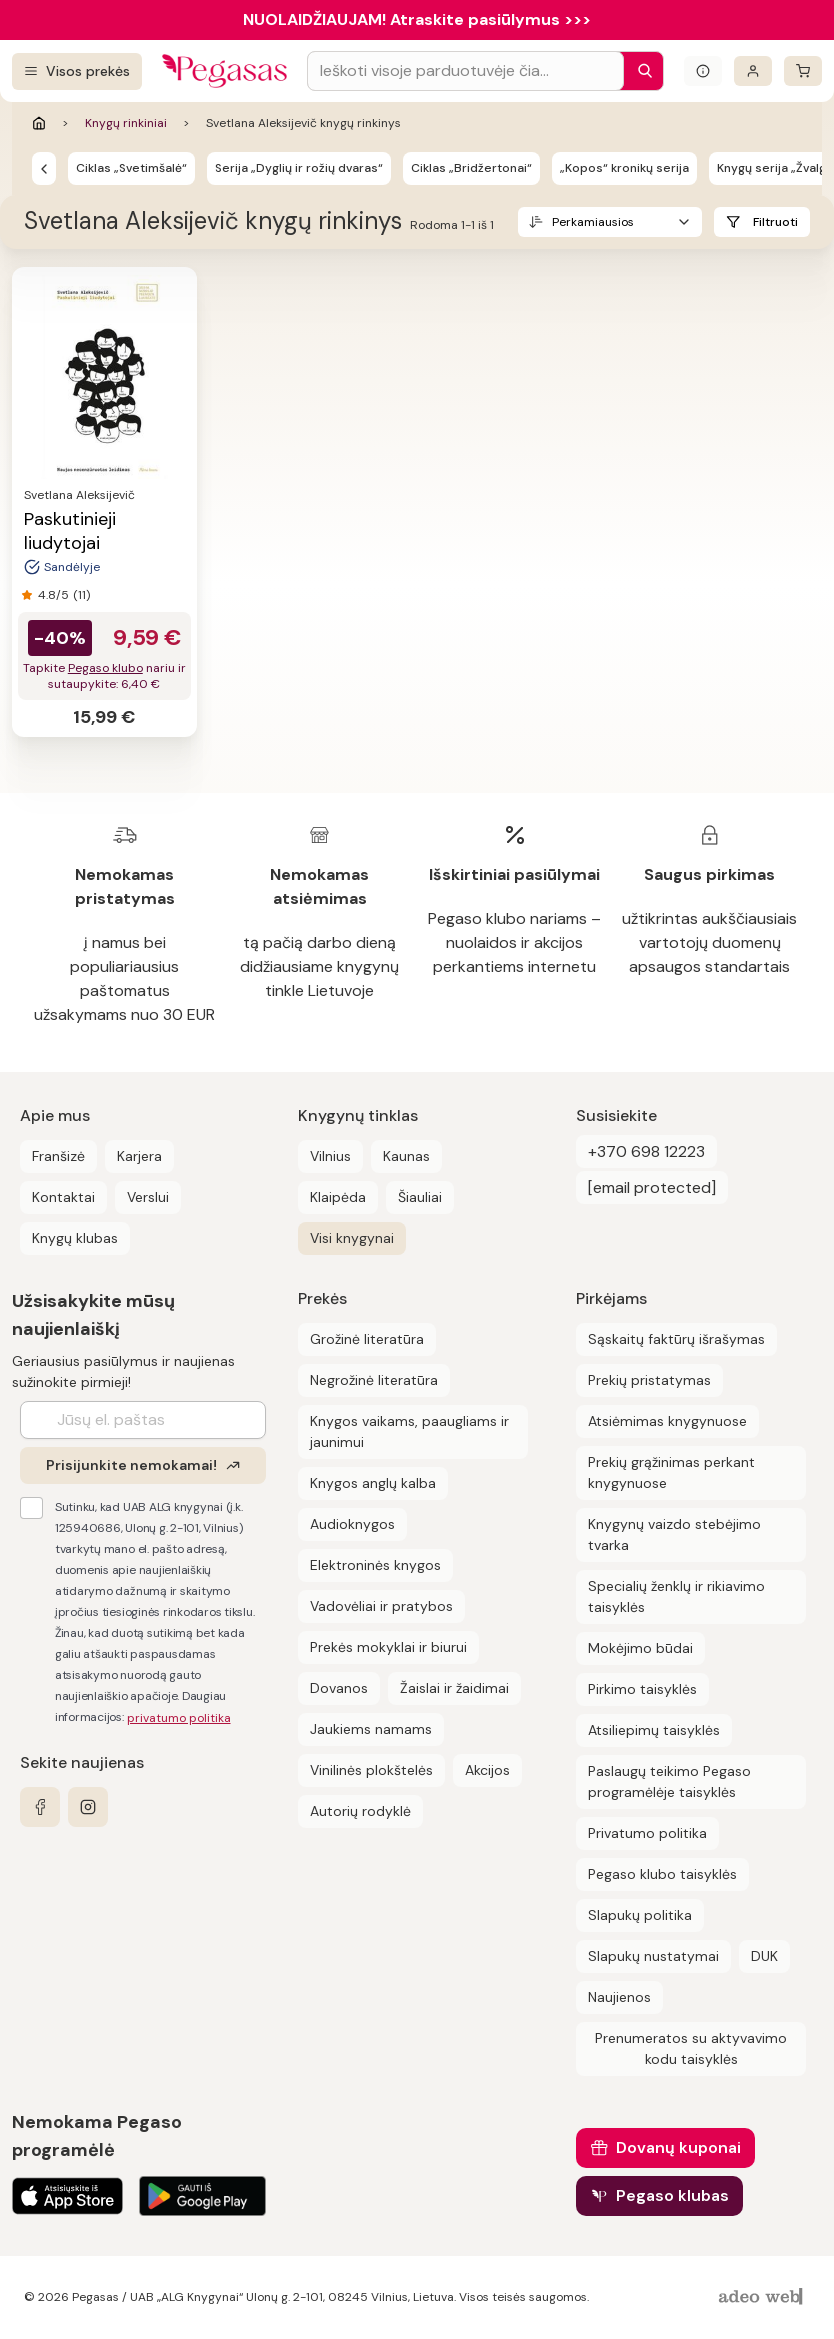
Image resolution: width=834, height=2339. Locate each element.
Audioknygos (352, 1524)
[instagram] (88, 1807)
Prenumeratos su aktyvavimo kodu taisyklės (691, 2048)
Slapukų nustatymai (653, 1956)
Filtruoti (775, 222)
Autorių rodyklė (360, 1811)
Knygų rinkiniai (126, 123)
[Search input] (465, 71)
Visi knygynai (352, 1238)
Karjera (139, 1156)
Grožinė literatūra (367, 1339)
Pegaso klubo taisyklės (662, 1874)
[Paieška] (640, 71)
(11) (81, 595)
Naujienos (619, 1997)
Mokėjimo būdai (640, 1648)
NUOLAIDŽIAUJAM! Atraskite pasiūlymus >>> (417, 19)
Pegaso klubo (105, 668)
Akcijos (487, 1770)
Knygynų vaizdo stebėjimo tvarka (674, 1534)
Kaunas (406, 1156)
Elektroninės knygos (375, 1565)
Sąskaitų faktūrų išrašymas (676, 1339)
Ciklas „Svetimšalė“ (131, 168)
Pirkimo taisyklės (642, 1689)
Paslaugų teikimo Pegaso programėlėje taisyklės (669, 1781)
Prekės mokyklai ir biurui (388, 1647)
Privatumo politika (647, 1833)
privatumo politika (179, 1718)
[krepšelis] (803, 71)
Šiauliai (420, 1197)
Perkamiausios (593, 222)
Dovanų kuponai (678, 2147)
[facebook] (40, 1807)
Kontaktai (63, 1197)
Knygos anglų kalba (373, 1483)
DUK (764, 1956)
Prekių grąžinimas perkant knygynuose (671, 1472)
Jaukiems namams (371, 1729)
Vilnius (330, 1156)
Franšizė (58, 1156)
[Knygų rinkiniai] (44, 168)
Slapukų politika (640, 1915)
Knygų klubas (75, 1238)
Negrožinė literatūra (374, 1380)
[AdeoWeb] (763, 2297)
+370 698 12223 (646, 1151)
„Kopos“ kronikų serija (624, 168)
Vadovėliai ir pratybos (381, 1606)
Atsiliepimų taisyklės (654, 1730)
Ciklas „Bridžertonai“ (471, 168)
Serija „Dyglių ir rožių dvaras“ (299, 168)
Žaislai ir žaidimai (454, 1688)
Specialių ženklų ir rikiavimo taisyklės (676, 1596)
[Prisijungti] (753, 71)
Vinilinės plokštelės (371, 1770)
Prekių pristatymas (649, 1380)
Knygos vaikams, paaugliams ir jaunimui (409, 1431)
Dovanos (339, 1688)
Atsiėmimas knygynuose (667, 1421)
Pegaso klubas (672, 2195)
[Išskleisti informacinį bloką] (703, 71)
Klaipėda (338, 1197)
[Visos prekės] (77, 71)
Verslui (148, 1197)
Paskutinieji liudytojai (70, 531)
